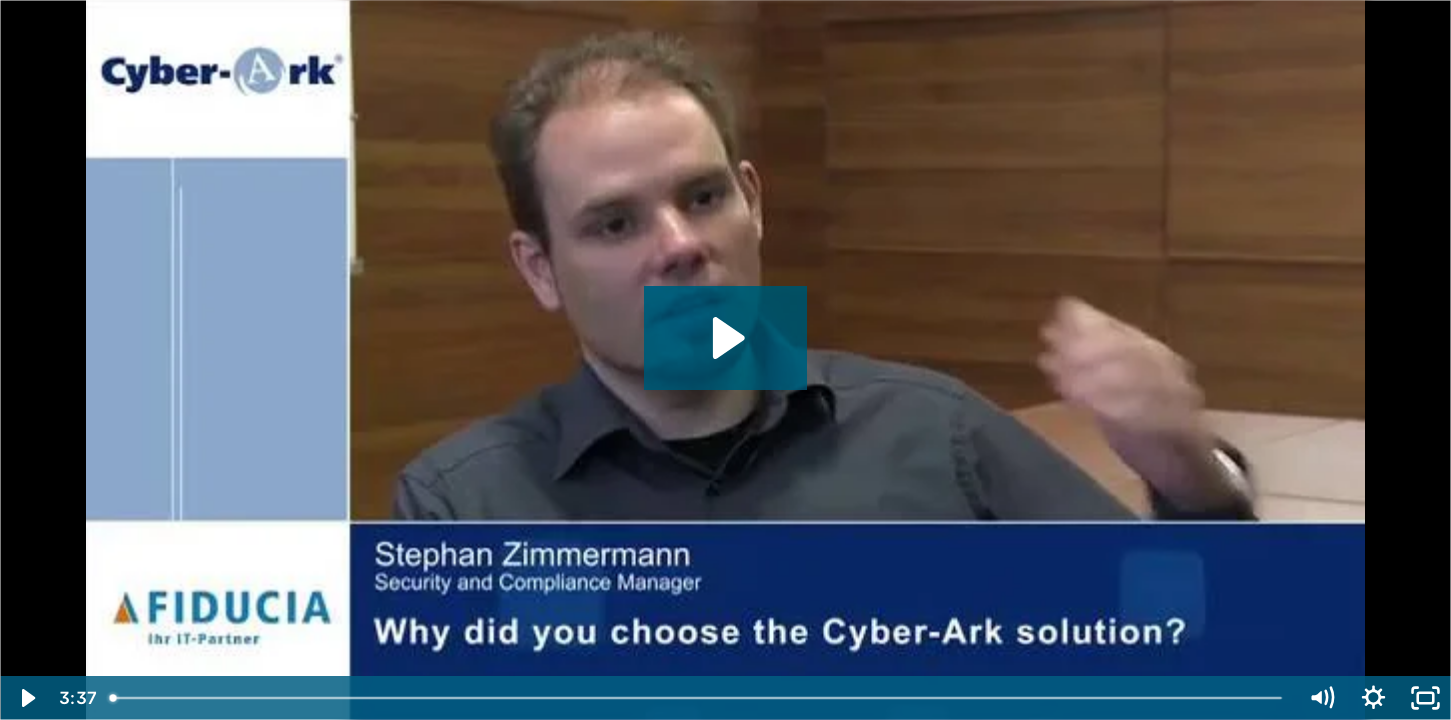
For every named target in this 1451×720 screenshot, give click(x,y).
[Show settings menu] (1373, 698)
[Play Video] (26, 698)
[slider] (697, 698)
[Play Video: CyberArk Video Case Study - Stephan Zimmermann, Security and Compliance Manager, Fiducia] (725, 338)
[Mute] (1321, 698)
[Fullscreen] (1425, 698)
